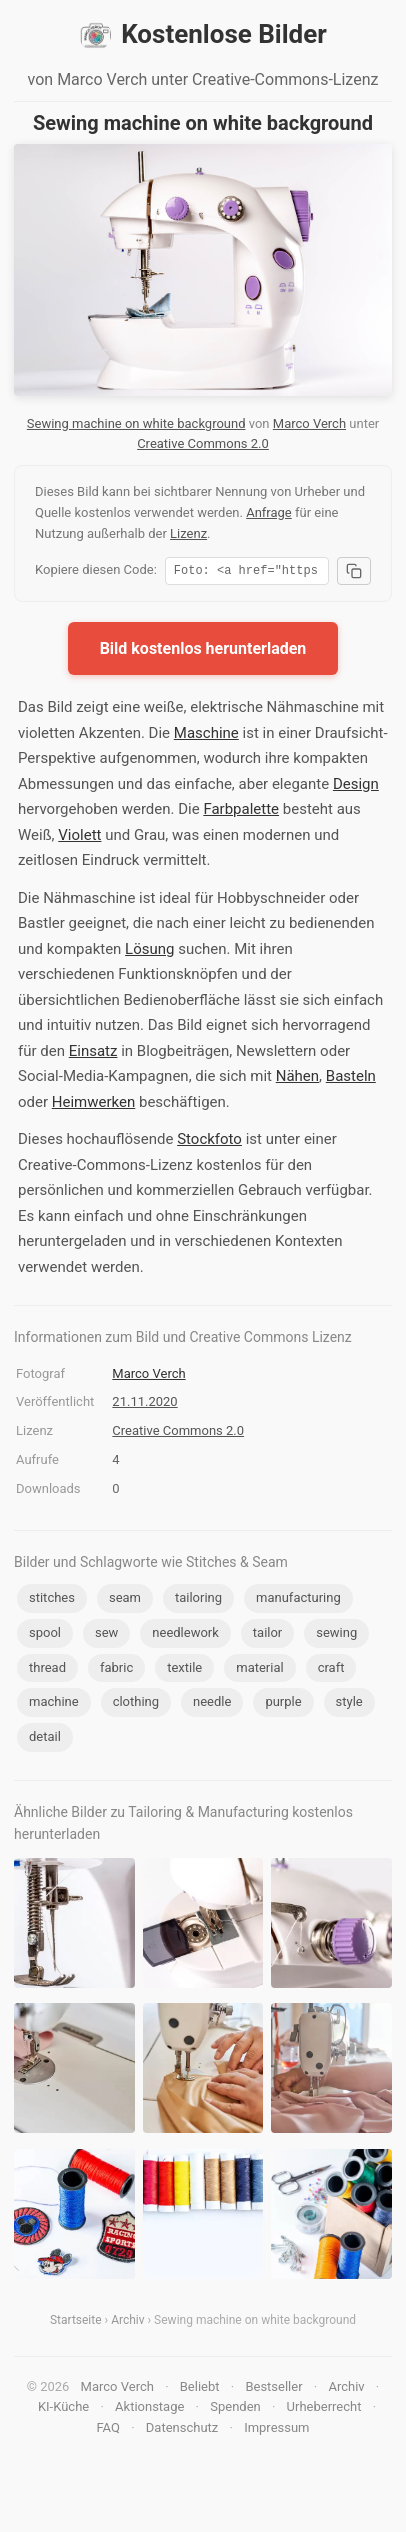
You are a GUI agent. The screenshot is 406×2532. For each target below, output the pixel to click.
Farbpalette (241, 812)
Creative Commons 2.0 (203, 443)
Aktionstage (149, 2409)
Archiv (127, 2323)
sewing (336, 1635)
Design (356, 787)
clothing (136, 1704)
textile (184, 1670)
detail (45, 1739)
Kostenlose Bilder (203, 35)
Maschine (206, 736)
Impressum (276, 2430)
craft (331, 1670)
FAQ (107, 2430)
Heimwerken (93, 1105)
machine (54, 1704)
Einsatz (93, 1054)
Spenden (235, 2409)
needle (212, 1704)
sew (106, 1635)
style (349, 1704)
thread (47, 1670)
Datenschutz (182, 2430)
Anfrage (269, 512)
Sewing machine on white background (136, 423)
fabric (116, 1670)
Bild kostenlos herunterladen (203, 651)
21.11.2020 (144, 1404)
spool (45, 1635)
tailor (267, 1635)
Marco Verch (309, 423)
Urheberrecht (324, 2409)
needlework (185, 1635)
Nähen (297, 1079)
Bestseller (273, 2389)
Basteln (351, 1079)
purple (283, 1704)
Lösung (149, 952)
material (259, 1670)
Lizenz (188, 533)
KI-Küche (63, 2409)
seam (125, 1600)
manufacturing (298, 1600)
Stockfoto (209, 1142)
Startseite (76, 2323)
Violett (79, 838)
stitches (52, 1600)
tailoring (198, 1600)
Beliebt (200, 2389)
